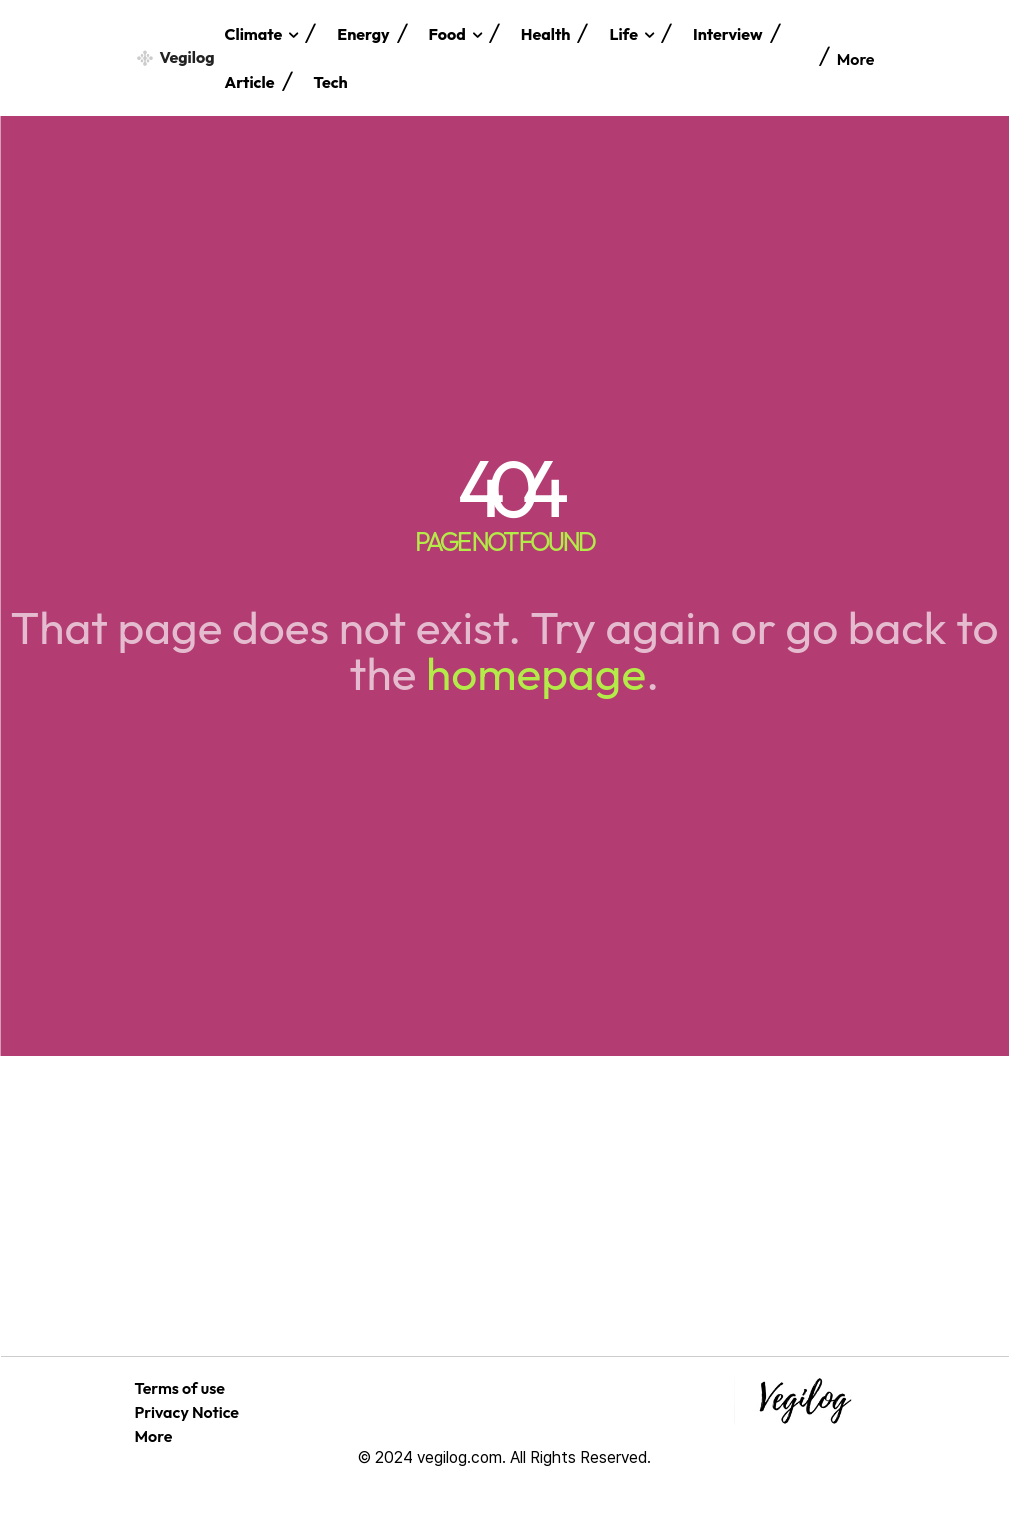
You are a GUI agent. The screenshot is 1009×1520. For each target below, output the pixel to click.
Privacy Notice (187, 1412)
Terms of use (180, 1388)
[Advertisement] (504, 1206)
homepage (536, 673)
